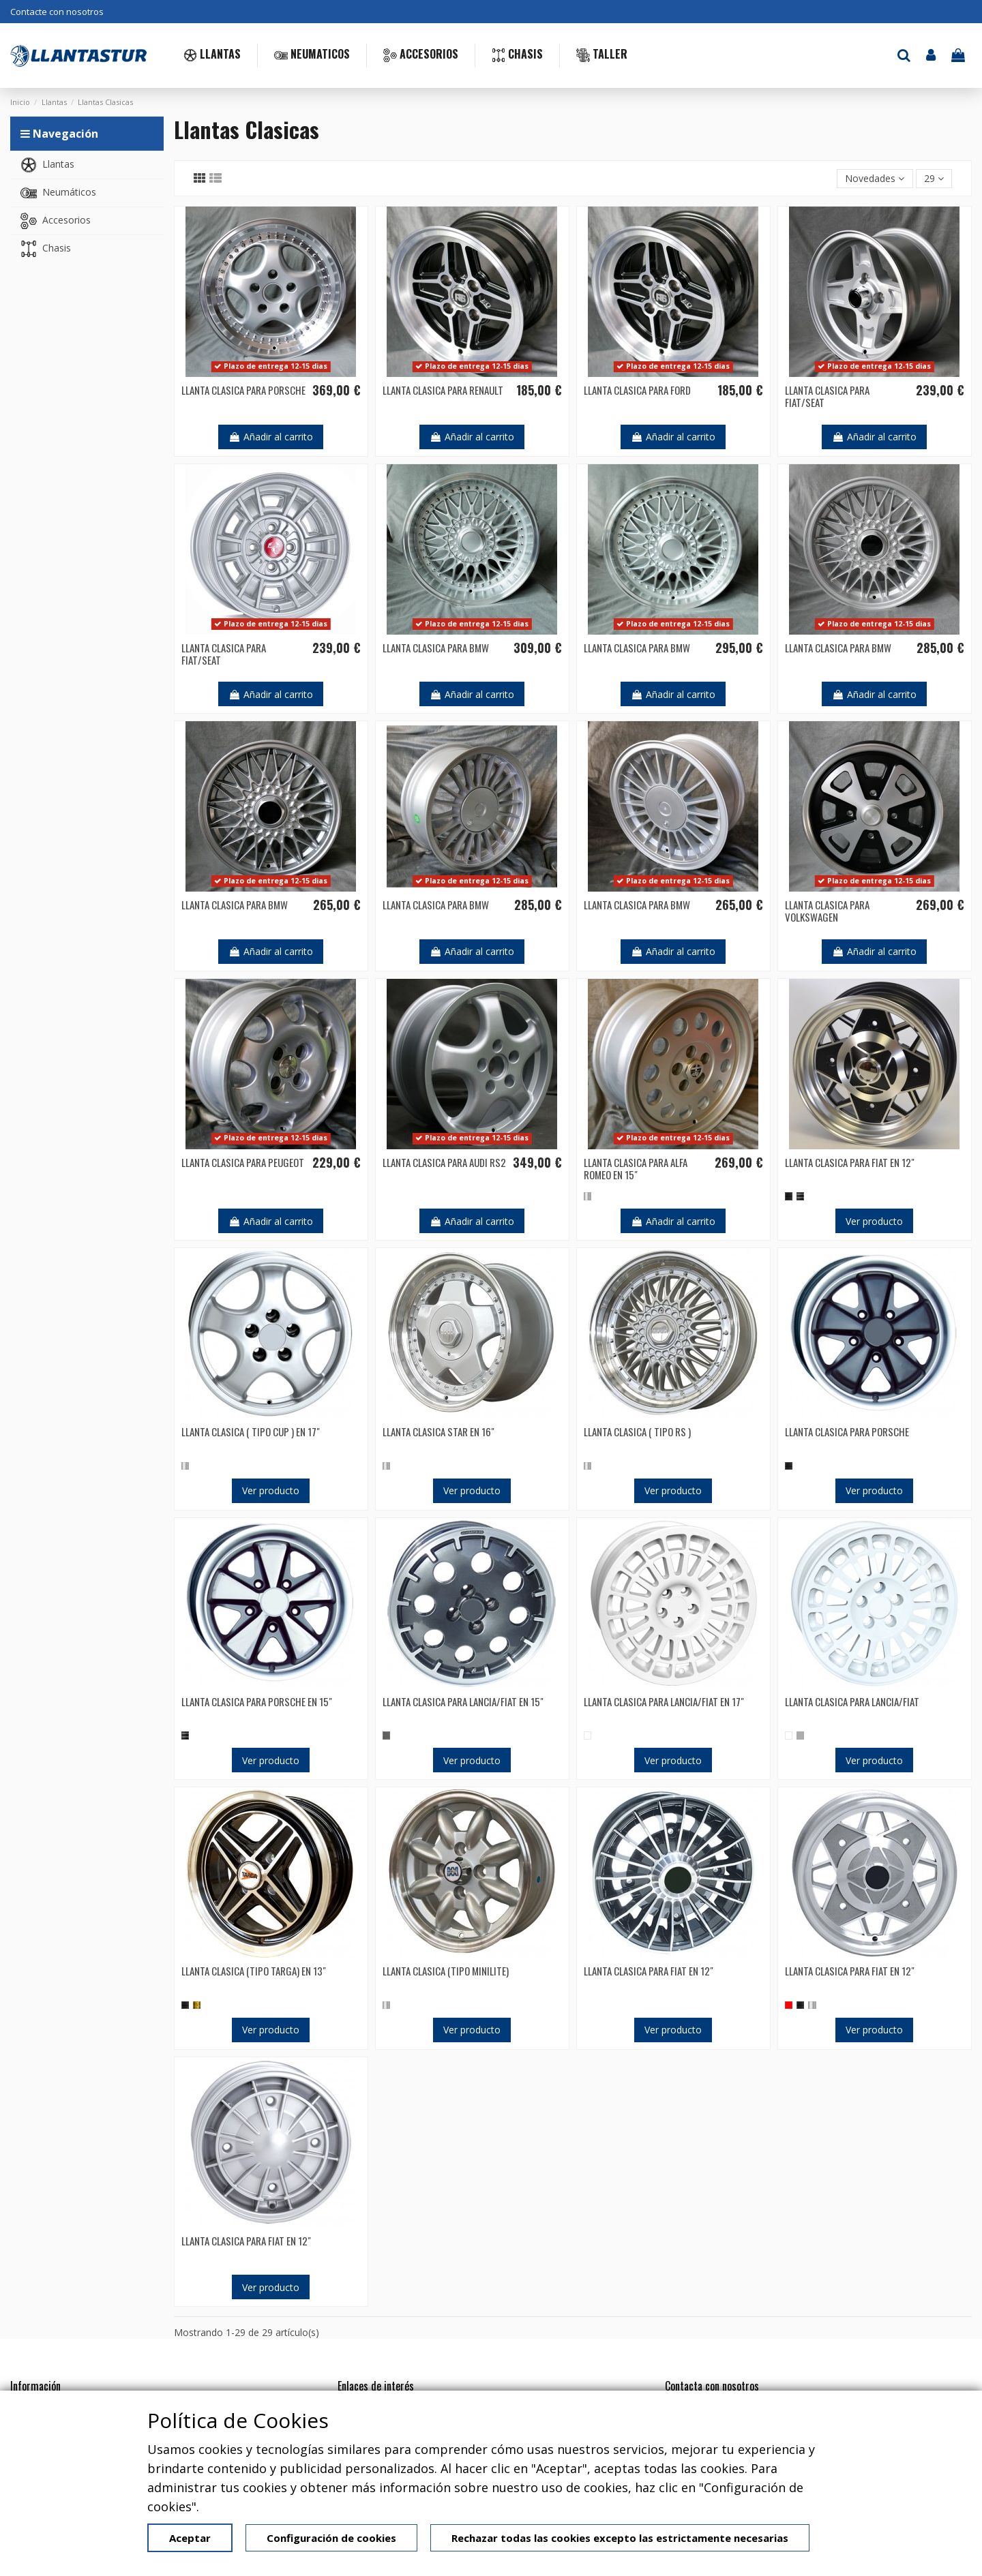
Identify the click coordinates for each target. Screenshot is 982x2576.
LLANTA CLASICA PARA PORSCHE (243, 389)
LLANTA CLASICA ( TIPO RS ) (637, 1431)
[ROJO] (788, 2005)
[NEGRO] (788, 1196)
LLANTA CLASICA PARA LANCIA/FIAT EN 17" (664, 1701)
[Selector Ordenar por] (874, 179)
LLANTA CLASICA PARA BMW (436, 647)
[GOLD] (196, 2005)
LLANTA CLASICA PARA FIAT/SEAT (827, 396)
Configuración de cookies (331, 2538)
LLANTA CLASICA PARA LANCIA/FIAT (852, 1701)
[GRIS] (800, 1735)
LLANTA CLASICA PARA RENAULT (443, 389)
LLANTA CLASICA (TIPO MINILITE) (446, 1970)
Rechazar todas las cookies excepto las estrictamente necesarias (619, 2538)
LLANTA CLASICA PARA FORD (637, 389)
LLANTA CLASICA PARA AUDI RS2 (444, 1162)
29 (934, 178)
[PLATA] (587, 1196)
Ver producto (874, 1221)
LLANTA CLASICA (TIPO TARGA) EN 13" (253, 1970)
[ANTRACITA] (386, 1735)
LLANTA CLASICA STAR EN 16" (438, 1431)
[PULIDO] (800, 1196)
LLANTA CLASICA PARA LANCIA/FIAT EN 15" (463, 1701)
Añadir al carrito (270, 436)
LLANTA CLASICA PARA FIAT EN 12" (849, 1162)
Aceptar (190, 2538)
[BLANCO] (587, 1735)
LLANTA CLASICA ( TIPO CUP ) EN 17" (250, 1431)
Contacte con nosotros (57, 11)
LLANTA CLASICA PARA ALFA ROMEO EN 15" (635, 1168)
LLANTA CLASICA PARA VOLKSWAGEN (827, 910)
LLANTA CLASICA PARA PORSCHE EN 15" (256, 1701)
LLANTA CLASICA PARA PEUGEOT (242, 1162)
